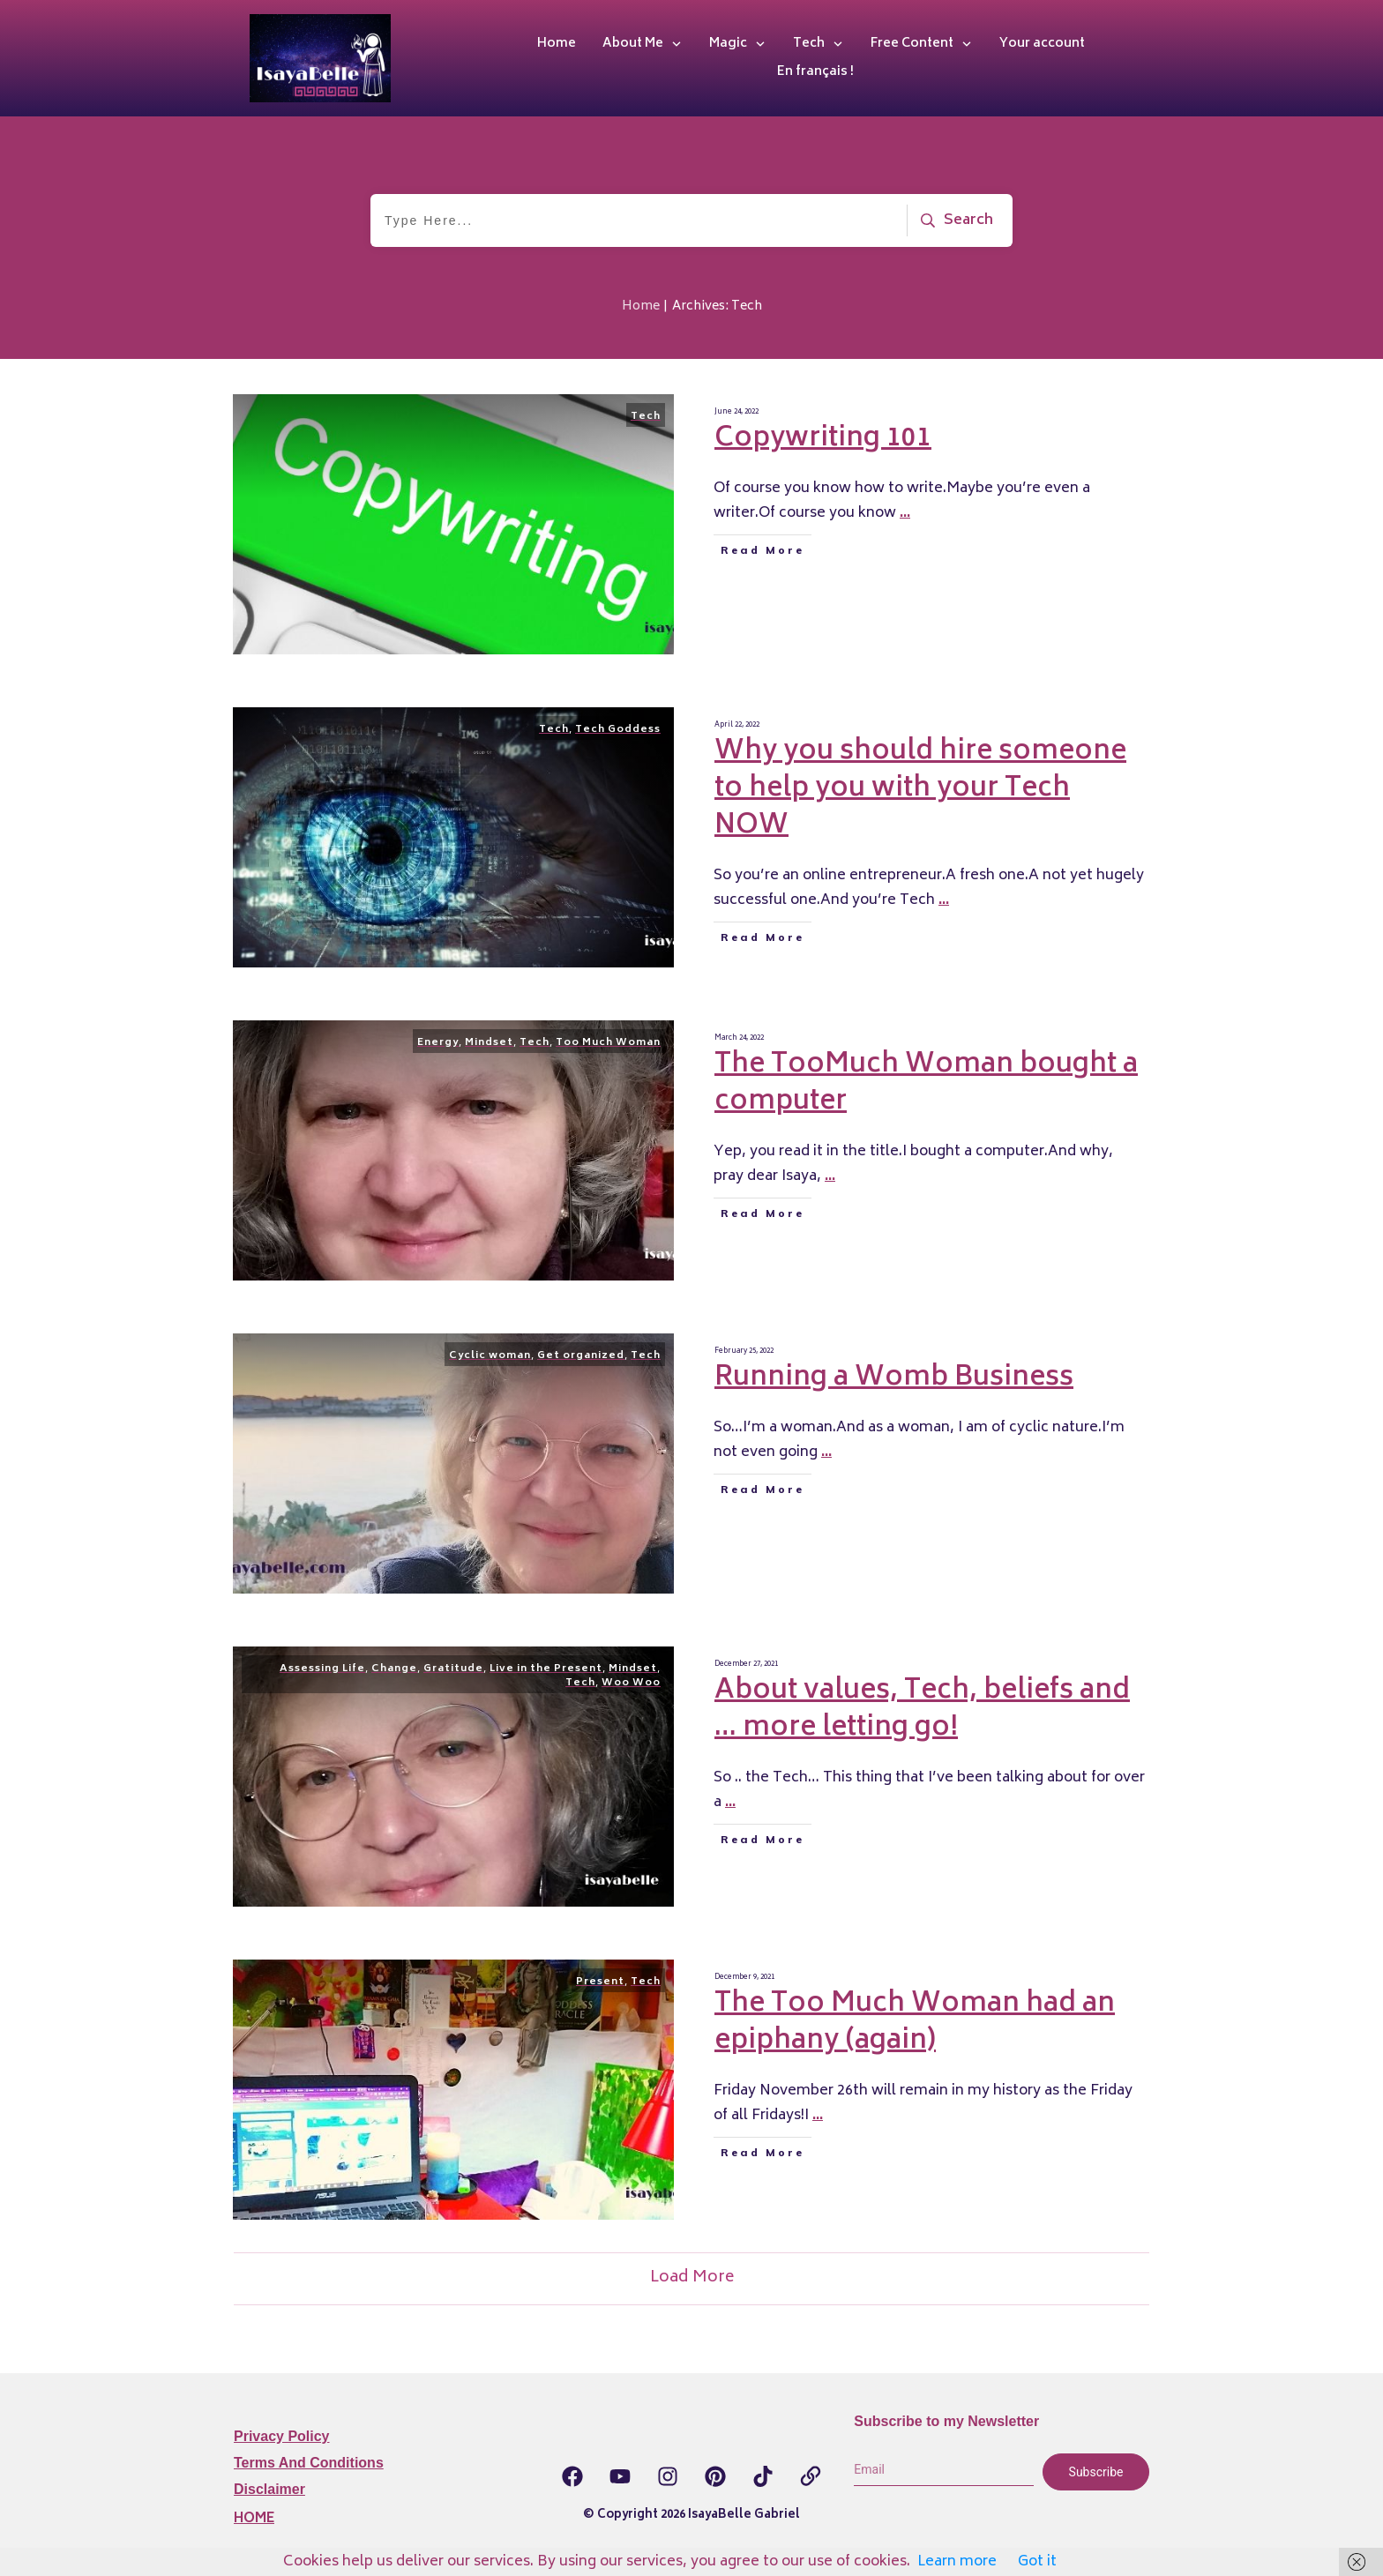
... (905, 513)
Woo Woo (631, 1683)
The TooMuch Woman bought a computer (926, 1084)
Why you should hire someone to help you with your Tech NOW (920, 789)
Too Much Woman (608, 1042)
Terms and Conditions (309, 2462)
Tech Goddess (618, 729)
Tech (646, 416)
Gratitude (453, 1669)
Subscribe (1096, 2472)
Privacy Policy (282, 2436)
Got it (1037, 2562)
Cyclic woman (490, 1356)
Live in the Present (546, 1669)
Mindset (489, 1042)
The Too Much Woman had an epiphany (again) (914, 2023)
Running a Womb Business (893, 1378)
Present (600, 1982)
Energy (438, 1042)
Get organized (580, 1356)
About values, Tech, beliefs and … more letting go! (922, 1710)
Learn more (957, 2562)
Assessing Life (322, 1669)
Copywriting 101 (822, 439)
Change (394, 1669)
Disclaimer (269, 2489)
